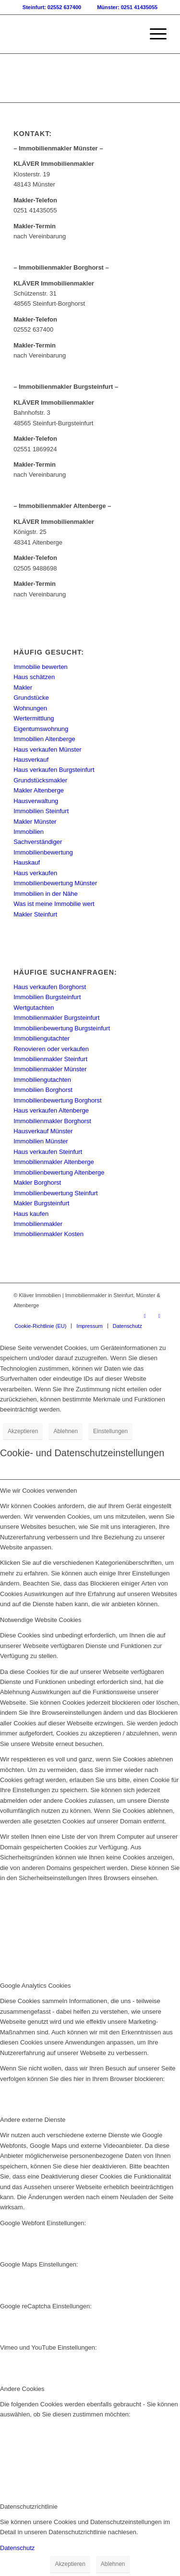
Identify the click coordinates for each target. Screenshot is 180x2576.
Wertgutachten (33, 1007)
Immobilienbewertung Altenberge (58, 1172)
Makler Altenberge (38, 790)
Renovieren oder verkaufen (51, 1049)
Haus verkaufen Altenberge (51, 1110)
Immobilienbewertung (43, 852)
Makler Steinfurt (35, 914)
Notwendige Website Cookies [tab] (41, 1619)
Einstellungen (110, 1431)
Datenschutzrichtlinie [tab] (29, 2506)
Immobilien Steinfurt (41, 811)
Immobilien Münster (40, 1141)
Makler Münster (35, 821)
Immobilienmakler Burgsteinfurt (56, 1017)
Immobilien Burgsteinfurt (47, 997)
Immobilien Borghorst (42, 1089)
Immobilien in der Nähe (45, 893)
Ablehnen (65, 1431)
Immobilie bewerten (40, 666)
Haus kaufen (30, 1213)
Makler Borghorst (37, 1182)
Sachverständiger (37, 841)
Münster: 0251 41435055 (127, 7)
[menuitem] (153, 34)
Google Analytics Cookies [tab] (35, 1985)
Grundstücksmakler (40, 780)
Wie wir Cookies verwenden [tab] (38, 1490)
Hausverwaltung (35, 801)
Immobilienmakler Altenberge (53, 1161)
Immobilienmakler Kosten (48, 1234)
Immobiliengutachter (41, 1038)
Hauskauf (26, 862)
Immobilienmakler (37, 1223)
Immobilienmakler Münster (49, 1069)
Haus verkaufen (35, 873)
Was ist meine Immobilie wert (54, 903)
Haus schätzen (34, 677)
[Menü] (153, 34)
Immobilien (28, 831)
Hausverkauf (30, 759)
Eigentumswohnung (40, 728)
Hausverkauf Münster (43, 1131)
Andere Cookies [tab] (22, 2388)
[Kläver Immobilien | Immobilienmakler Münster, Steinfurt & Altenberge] (74, 34)
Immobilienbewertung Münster (55, 883)
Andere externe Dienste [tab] (33, 2119)
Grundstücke (31, 697)
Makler (22, 687)
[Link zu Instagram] (159, 1316)
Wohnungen (30, 708)
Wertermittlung (33, 718)
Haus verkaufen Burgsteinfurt (53, 769)
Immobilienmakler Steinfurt (50, 1059)
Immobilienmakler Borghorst (52, 1121)
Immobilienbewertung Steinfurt (55, 1193)
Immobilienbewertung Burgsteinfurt (61, 1028)
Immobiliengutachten (42, 1079)
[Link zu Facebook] (145, 1316)
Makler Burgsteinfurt (41, 1203)
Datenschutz (17, 2547)
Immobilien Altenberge (44, 739)
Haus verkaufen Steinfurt (47, 1151)
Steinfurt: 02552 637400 (52, 7)
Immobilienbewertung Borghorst (57, 1100)
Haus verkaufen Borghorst (49, 987)
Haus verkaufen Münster (47, 749)
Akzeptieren (23, 1431)
